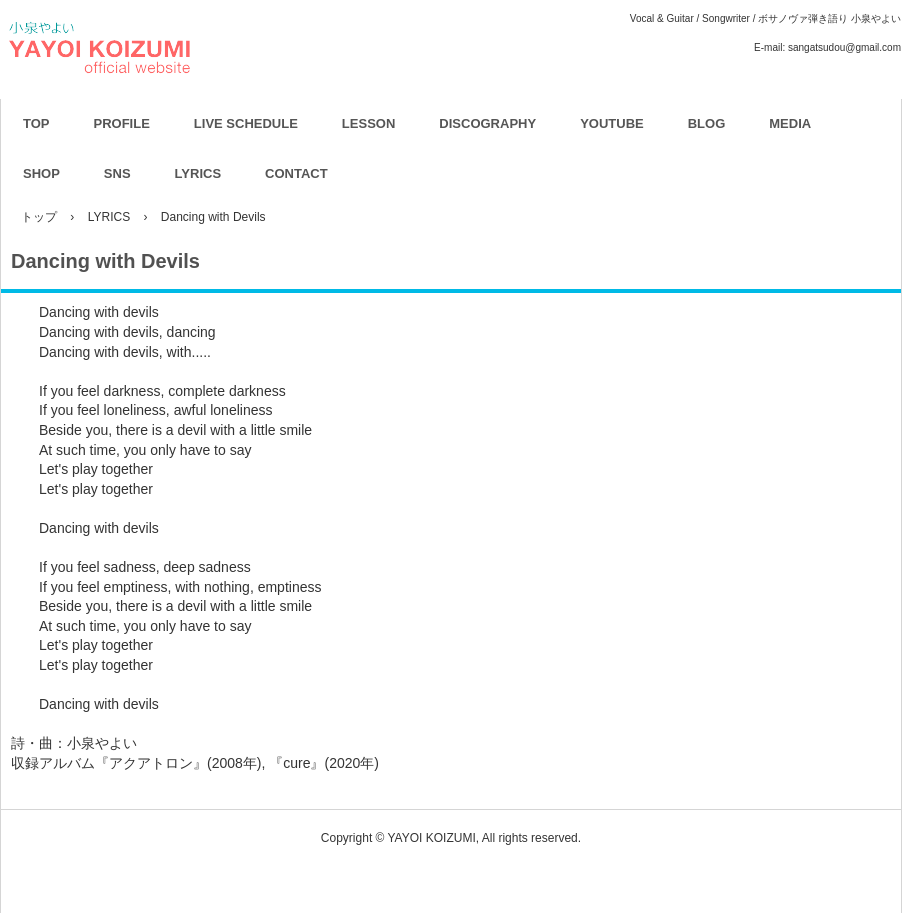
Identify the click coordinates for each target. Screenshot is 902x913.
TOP (36, 123)
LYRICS (198, 173)
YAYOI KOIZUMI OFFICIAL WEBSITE (206, 100)
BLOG (707, 123)
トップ (39, 217)
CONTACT (296, 173)
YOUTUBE (612, 123)
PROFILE (122, 123)
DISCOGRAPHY (487, 123)
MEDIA (790, 123)
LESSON (368, 123)
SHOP (41, 173)
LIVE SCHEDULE (246, 123)
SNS (117, 173)
